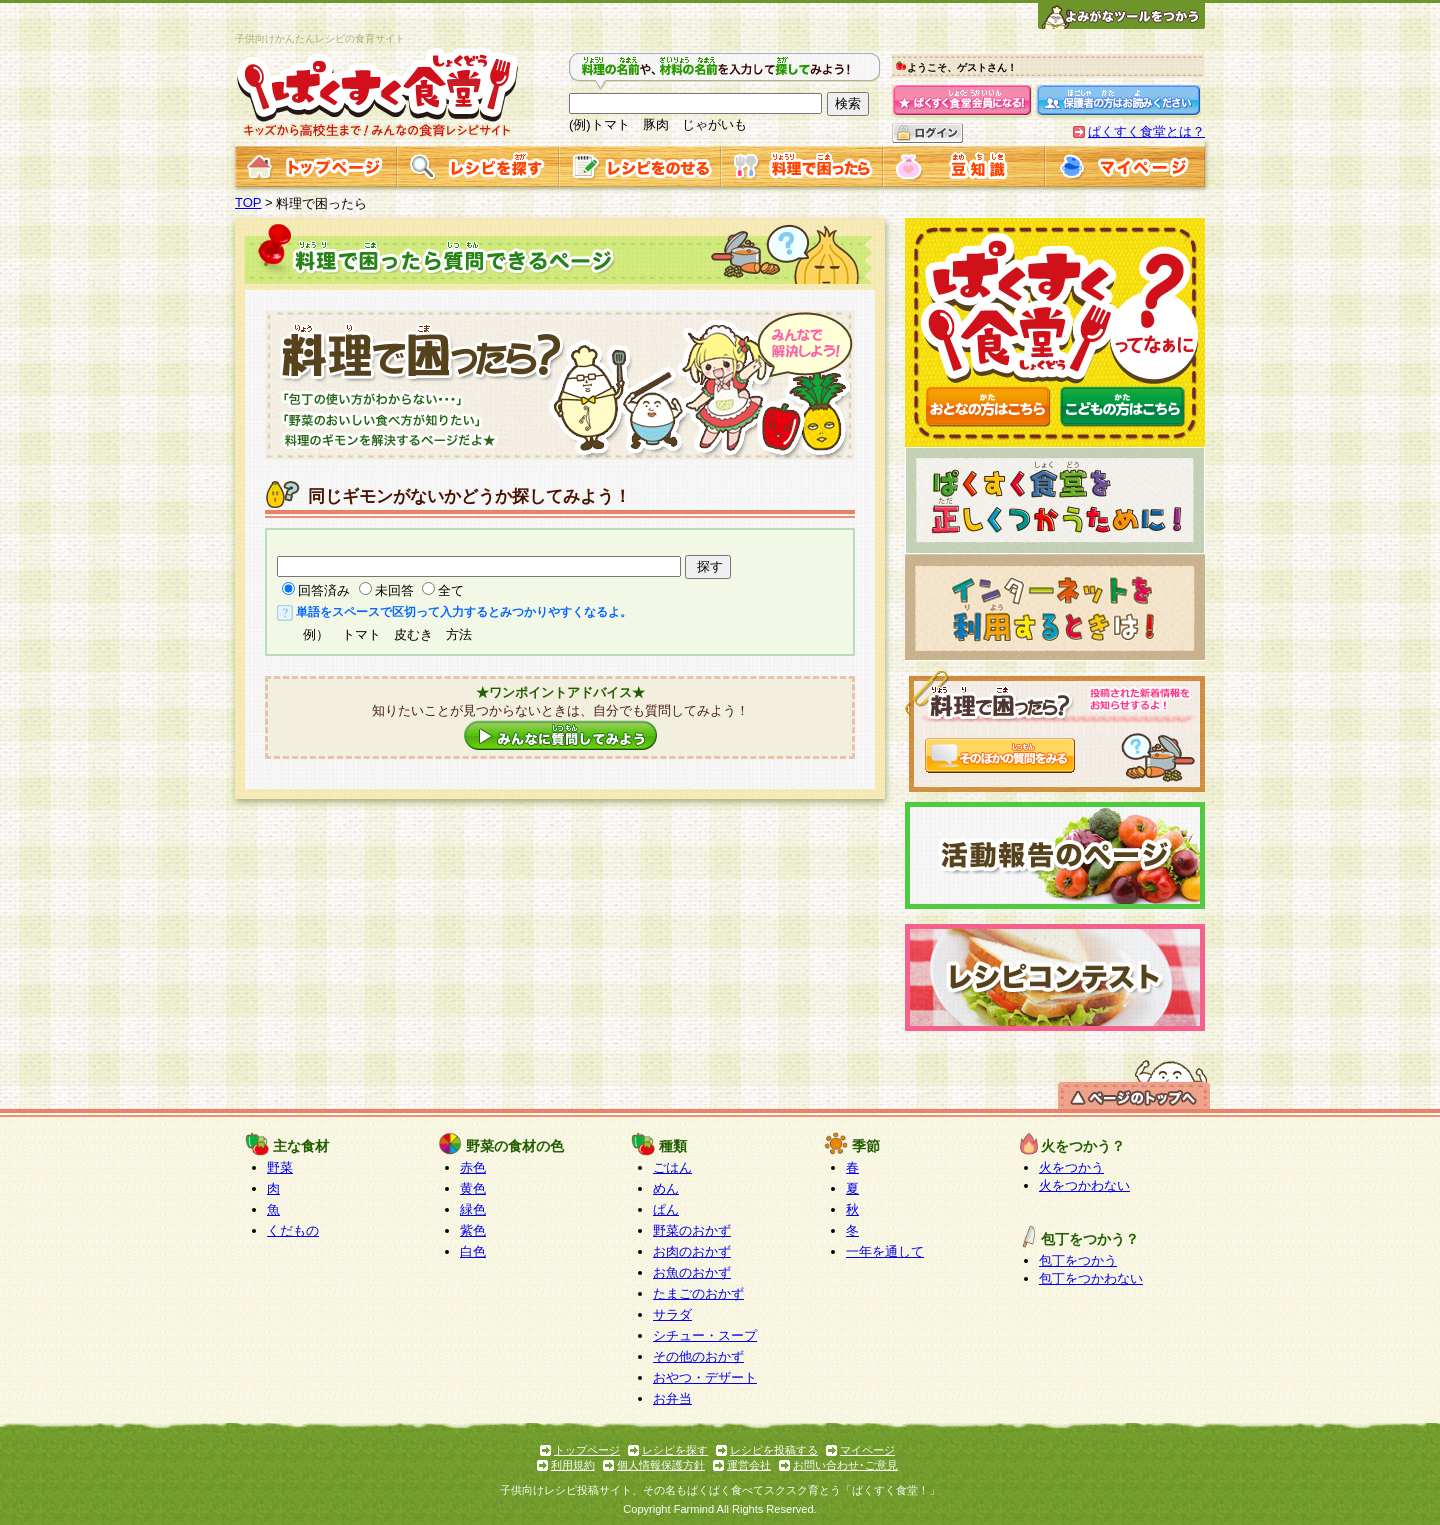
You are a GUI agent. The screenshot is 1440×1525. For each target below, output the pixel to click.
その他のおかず (698, 1356)
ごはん (672, 1167)
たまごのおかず (698, 1293)
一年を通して (885, 1251)
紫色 (473, 1230)
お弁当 (672, 1398)
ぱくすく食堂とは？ (1146, 131)
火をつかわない (1084, 1185)
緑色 (473, 1209)
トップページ (587, 1450)
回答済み (324, 590)
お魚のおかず (692, 1272)
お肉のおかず (692, 1251)
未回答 (394, 590)
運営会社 (749, 1465)
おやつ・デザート (705, 1377)
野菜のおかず (692, 1230)
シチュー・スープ (705, 1335)
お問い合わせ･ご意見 (845, 1465)
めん (666, 1188)
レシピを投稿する (774, 1450)
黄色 (473, 1188)
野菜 (280, 1167)
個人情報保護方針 (661, 1465)
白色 (473, 1251)
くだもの (293, 1230)
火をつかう (1071, 1167)
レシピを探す (675, 1450)
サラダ (672, 1314)
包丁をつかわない (1091, 1278)
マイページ (867, 1450)
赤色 (473, 1167)
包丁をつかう (1078, 1260)
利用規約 (573, 1465)
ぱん (666, 1209)
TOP (248, 202)
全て (451, 590)
